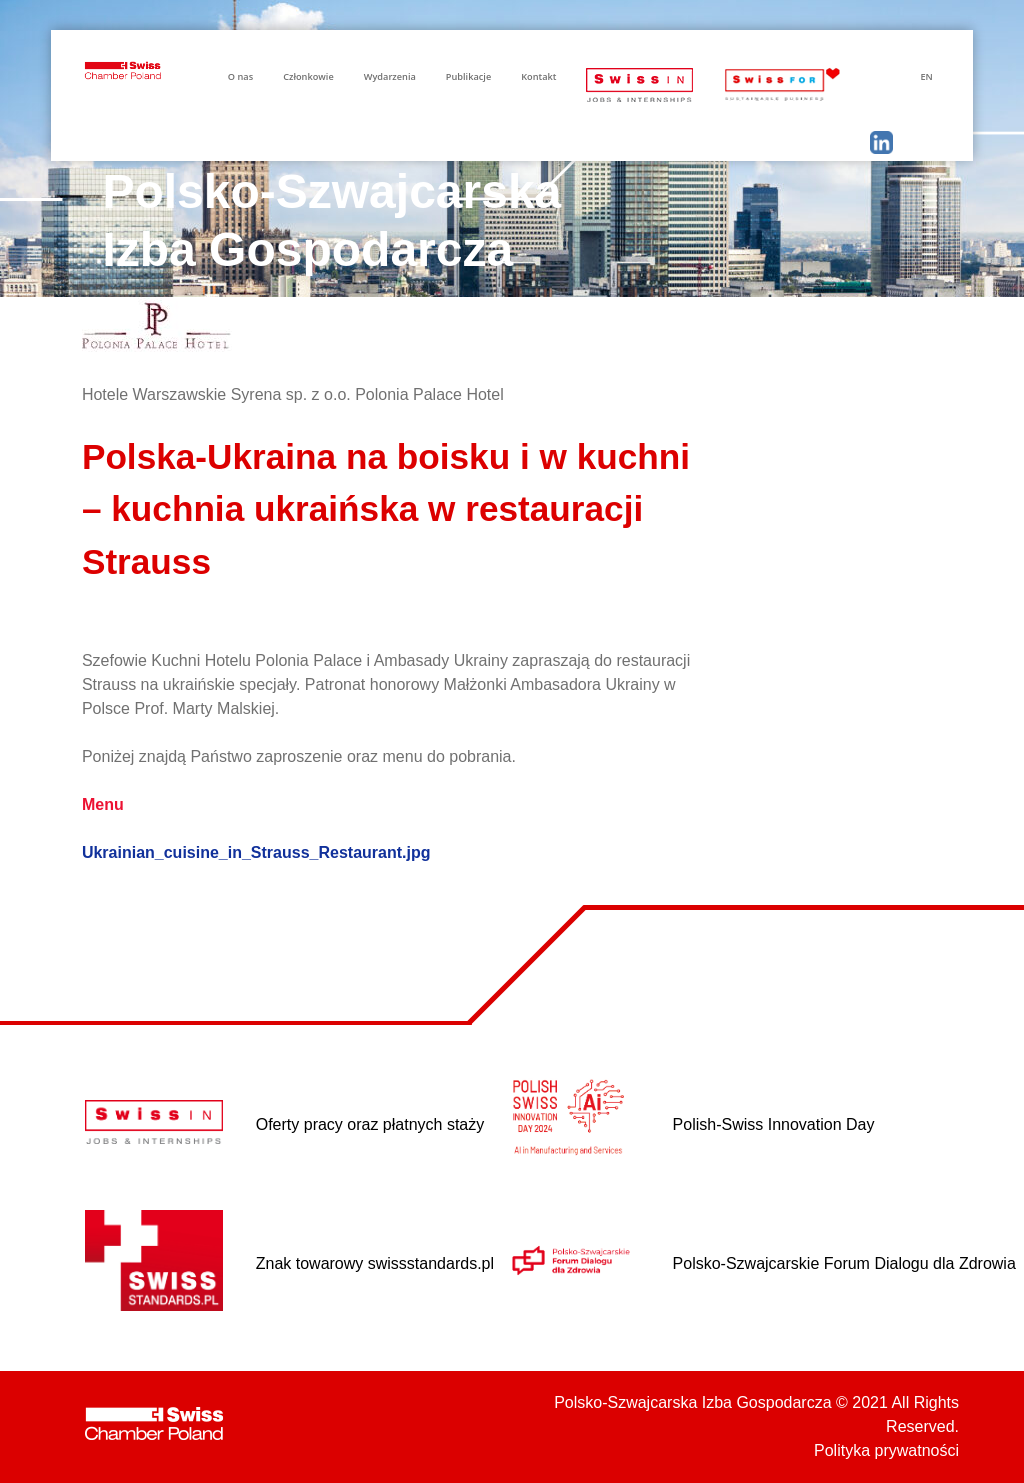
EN (926, 76)
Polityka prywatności (886, 1450)
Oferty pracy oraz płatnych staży (370, 1124)
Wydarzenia (390, 76)
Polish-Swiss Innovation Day (774, 1124)
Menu (103, 804)
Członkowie (308, 76)
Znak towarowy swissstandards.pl (375, 1263)
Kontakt (538, 76)
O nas (240, 76)
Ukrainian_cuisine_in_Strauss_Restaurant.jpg (256, 852)
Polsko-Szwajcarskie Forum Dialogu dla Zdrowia (844, 1263)
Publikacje (468, 76)
